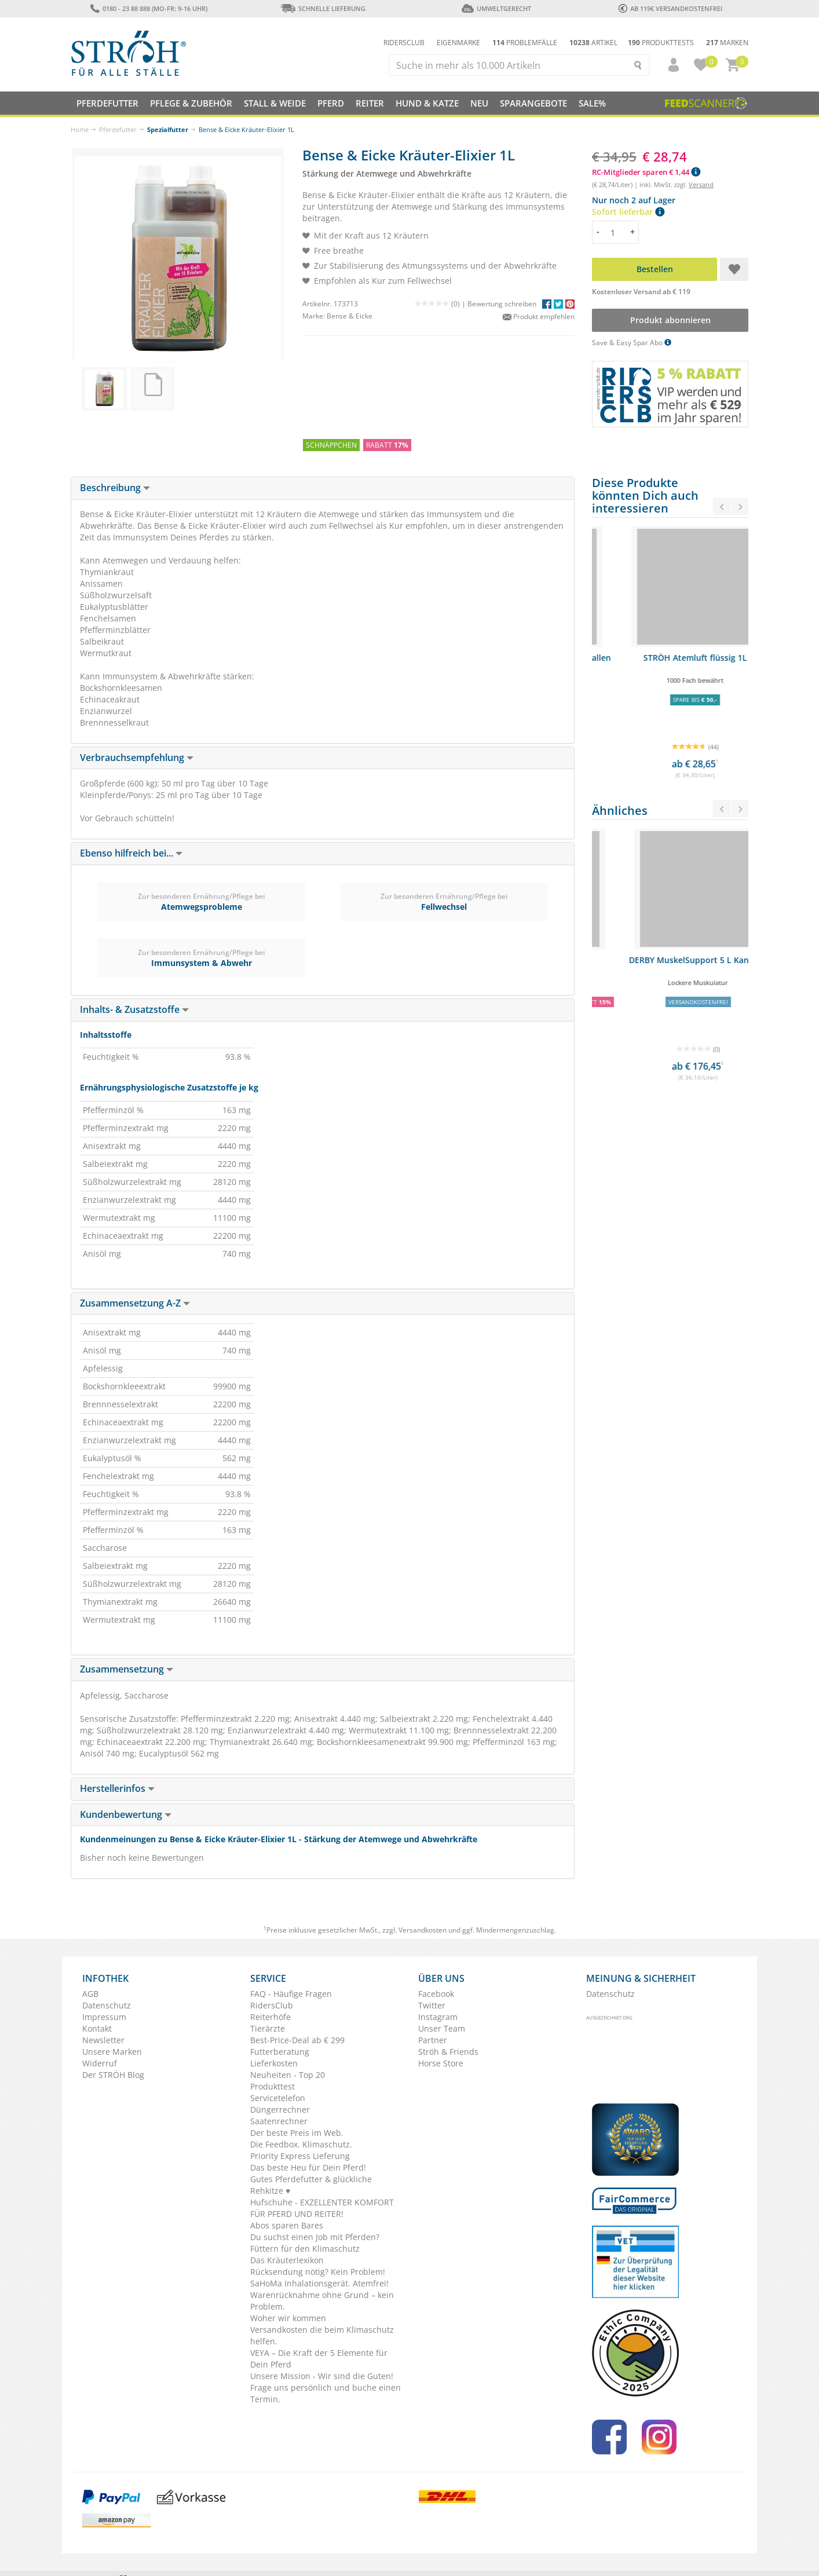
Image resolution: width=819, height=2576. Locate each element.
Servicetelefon (277, 2097)
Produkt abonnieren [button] (670, 319)
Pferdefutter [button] (107, 103)
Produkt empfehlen (539, 316)
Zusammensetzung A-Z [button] (135, 1303)
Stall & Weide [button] (275, 103)
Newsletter (103, 2040)
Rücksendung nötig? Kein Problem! (317, 2271)
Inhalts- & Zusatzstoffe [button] (134, 1009)
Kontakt (97, 2028)
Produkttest (272, 2086)
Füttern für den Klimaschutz (305, 2248)
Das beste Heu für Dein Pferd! (308, 2167)
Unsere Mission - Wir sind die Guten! (321, 2375)
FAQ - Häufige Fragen (291, 1993)
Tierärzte (267, 2028)
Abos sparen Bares (286, 2225)
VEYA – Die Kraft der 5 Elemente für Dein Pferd (318, 2358)
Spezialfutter (167, 129)
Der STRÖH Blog (113, 2074)
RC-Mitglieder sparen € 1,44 (646, 172)
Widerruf (99, 2063)
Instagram (438, 2016)
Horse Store (440, 2063)
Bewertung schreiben (501, 304)
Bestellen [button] (655, 269)
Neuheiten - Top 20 (287, 2074)
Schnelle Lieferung (322, 8)
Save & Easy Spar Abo (631, 342)
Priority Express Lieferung (300, 2155)
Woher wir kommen (288, 2317)
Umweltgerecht (496, 8)
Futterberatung (279, 2051)
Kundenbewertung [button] (125, 1814)
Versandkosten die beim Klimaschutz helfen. (322, 2335)
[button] (668, 64)
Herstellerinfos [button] (117, 1788)
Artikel (593, 42)
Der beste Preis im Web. (296, 2132)
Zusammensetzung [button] (126, 1669)
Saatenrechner (279, 2121)
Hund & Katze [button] (427, 103)
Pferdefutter (118, 129)
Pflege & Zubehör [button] (191, 103)
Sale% (592, 103)
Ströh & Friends (448, 2051)
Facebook (436, 1993)
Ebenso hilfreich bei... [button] (131, 853)
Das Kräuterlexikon (287, 2260)
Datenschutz (106, 2005)
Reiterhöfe (270, 2016)
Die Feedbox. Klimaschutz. (301, 2144)
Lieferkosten (274, 2063)
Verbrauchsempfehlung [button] (136, 757)
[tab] (322, 488)
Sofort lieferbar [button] (628, 211)
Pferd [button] (330, 103)
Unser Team (441, 2028)
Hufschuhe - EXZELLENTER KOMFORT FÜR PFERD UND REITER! (322, 2208)
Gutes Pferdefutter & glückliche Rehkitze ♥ (311, 2185)
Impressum (104, 2016)
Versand (701, 184)
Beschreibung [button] (115, 487)
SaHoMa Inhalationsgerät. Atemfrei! (319, 2283)
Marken (727, 42)
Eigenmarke (458, 42)
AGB (90, 1993)
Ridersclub (404, 42)
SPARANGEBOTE (533, 103)
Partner (432, 2040)
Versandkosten (422, 1930)
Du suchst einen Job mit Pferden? (314, 2236)
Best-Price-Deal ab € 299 (297, 2040)
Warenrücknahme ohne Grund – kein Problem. (322, 2300)
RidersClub (271, 2005)
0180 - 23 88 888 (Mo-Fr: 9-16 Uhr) (148, 8)
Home (80, 129)
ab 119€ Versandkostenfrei (670, 8)
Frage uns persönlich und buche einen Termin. (325, 2393)
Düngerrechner (280, 2109)
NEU (479, 103)
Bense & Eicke (349, 316)
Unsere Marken (112, 2051)
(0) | (441, 304)
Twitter (431, 2005)
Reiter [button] (370, 103)
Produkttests (661, 42)
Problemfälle (524, 42)
